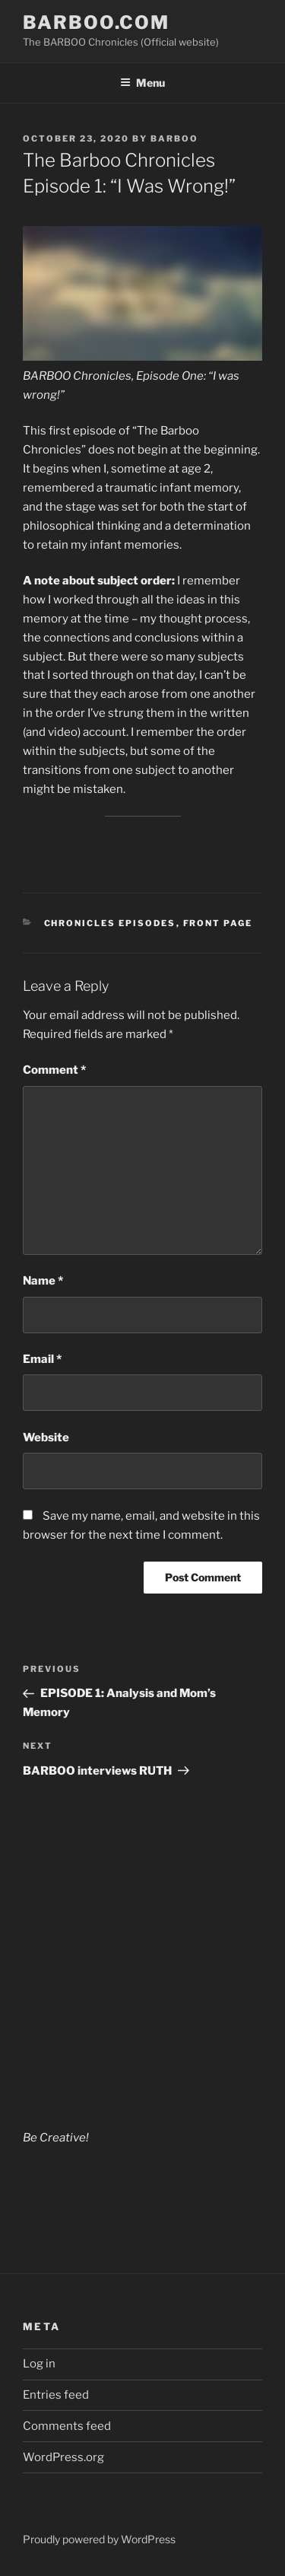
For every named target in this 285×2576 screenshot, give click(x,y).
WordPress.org (63, 2457)
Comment (54, 1070)
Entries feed (56, 2395)
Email (42, 1359)
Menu (142, 82)
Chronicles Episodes (110, 923)
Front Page (218, 923)
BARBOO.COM (96, 22)
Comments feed (67, 2426)
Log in (39, 2364)
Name (43, 1281)
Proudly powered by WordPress (99, 2539)
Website (46, 1437)
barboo (174, 138)
